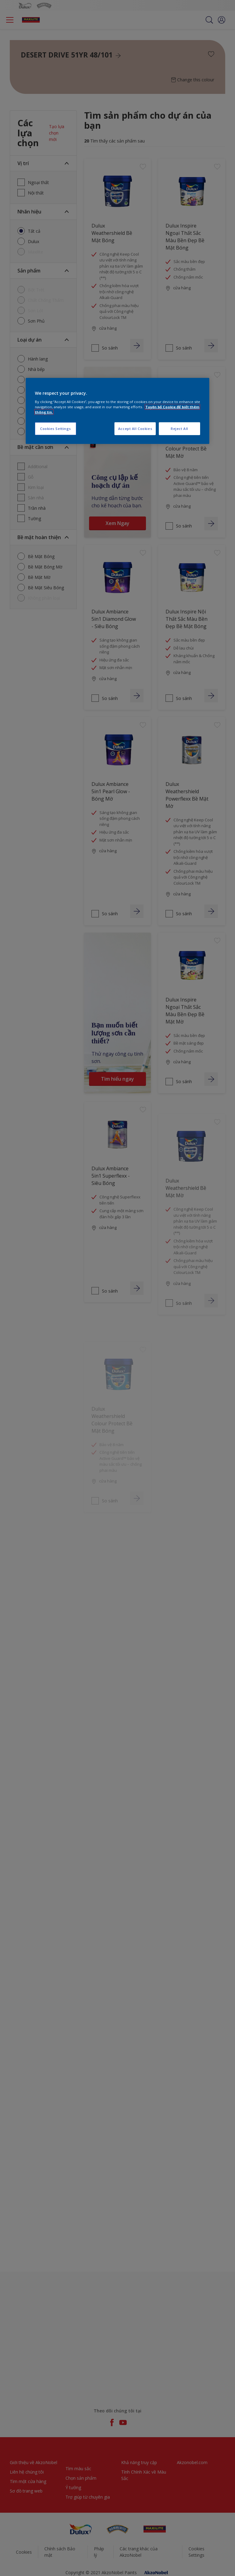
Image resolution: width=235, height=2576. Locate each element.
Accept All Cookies (135, 428)
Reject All (179, 428)
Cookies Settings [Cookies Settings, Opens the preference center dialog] (55, 428)
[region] (117, 411)
